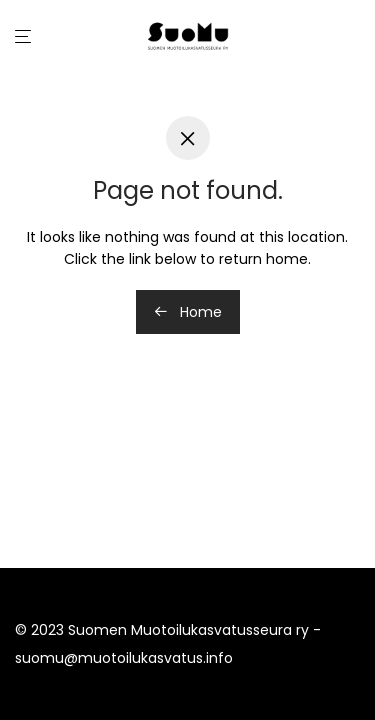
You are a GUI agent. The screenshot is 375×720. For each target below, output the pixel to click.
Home (188, 312)
